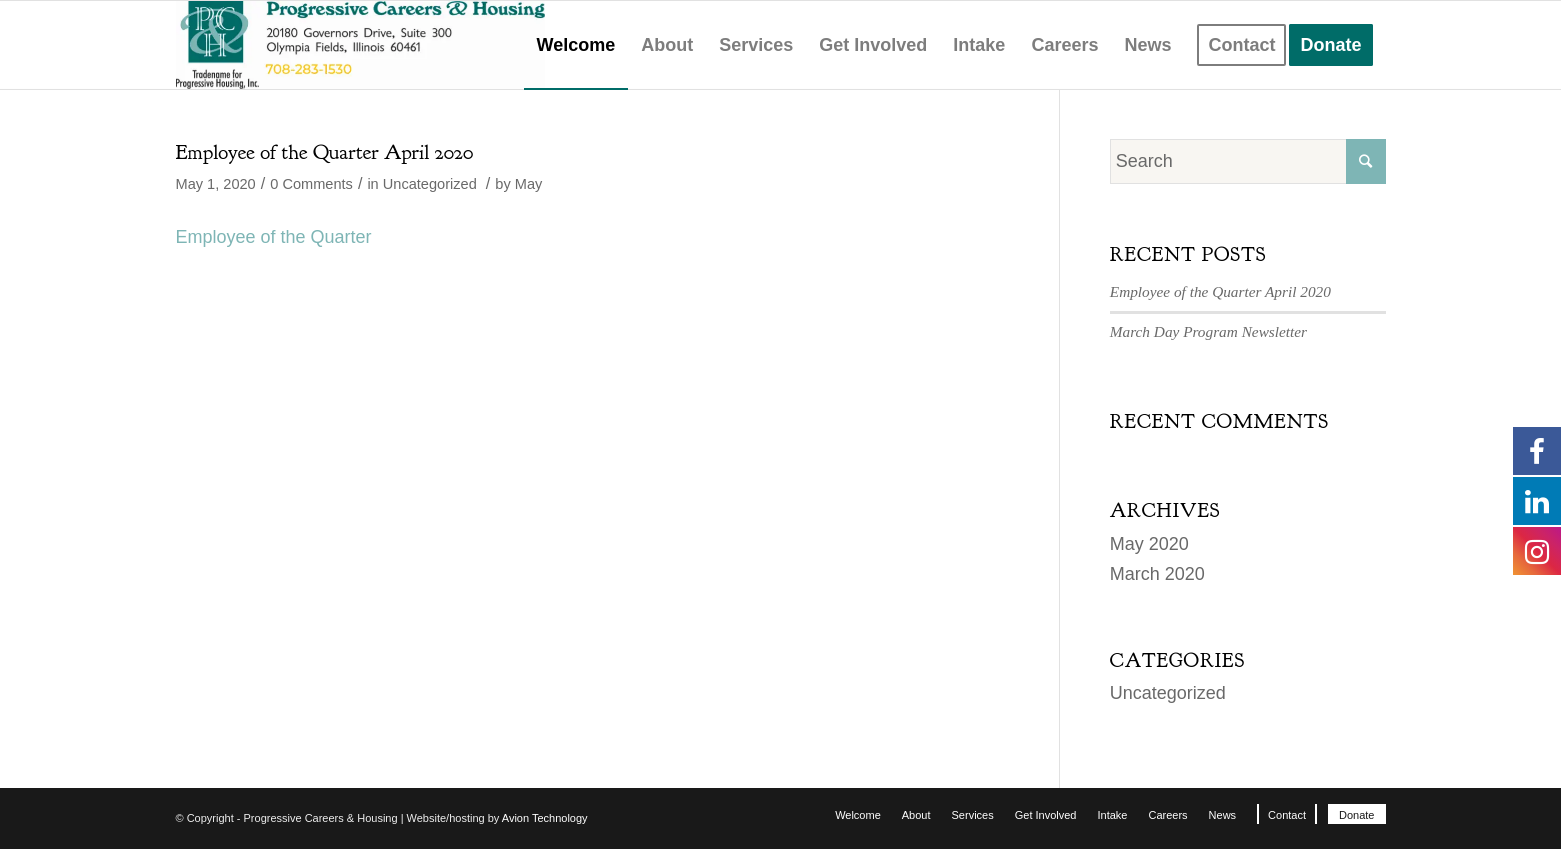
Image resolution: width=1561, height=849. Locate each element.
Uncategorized (430, 184)
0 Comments (311, 184)
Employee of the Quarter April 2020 (325, 152)
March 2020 (1157, 574)
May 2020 (1149, 544)
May (529, 184)
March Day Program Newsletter (1208, 331)
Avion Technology (545, 818)
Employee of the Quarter (274, 237)
